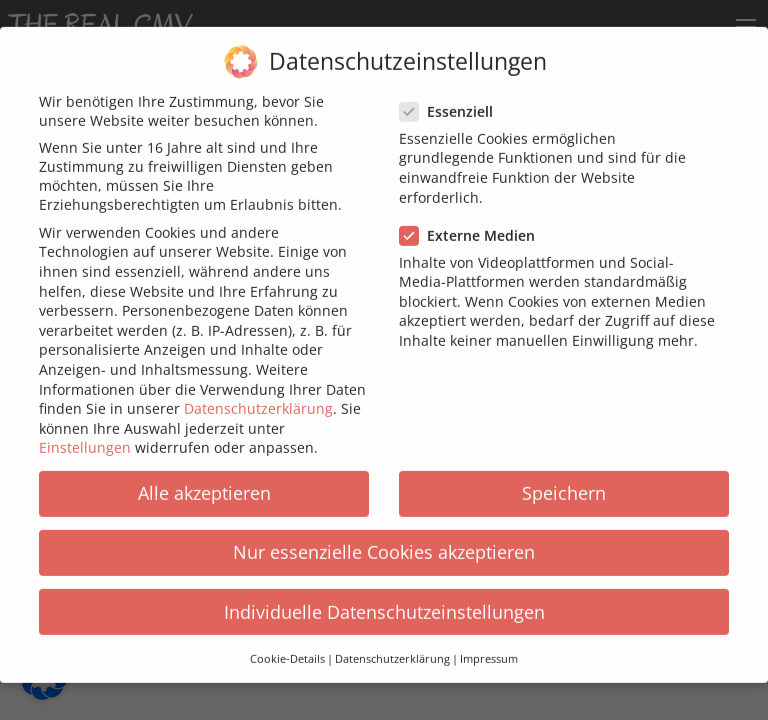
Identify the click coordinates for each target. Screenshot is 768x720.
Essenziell (452, 97)
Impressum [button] (489, 645)
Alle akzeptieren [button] (204, 479)
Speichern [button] (564, 479)
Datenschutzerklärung (258, 394)
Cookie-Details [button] (287, 645)
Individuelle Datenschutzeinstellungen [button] (384, 598)
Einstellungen (85, 433)
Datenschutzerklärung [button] (392, 645)
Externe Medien (473, 221)
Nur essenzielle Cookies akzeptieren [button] (384, 538)
